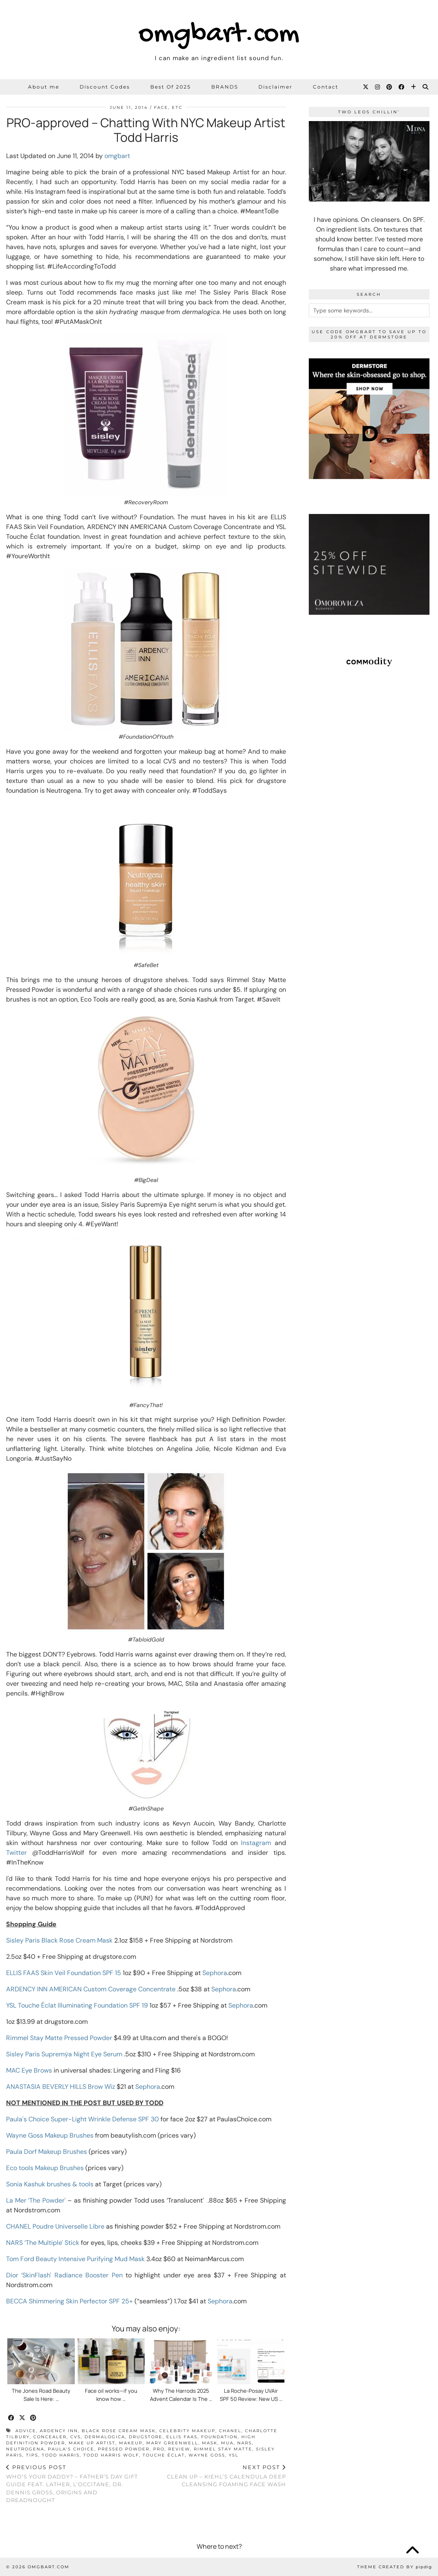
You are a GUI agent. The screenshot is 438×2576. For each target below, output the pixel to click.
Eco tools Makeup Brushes (45, 2168)
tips (32, 2455)
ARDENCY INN (59, 2430)
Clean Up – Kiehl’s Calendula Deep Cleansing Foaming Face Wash (216, 2475)
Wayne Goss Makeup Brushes (49, 2135)
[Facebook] (402, 87)
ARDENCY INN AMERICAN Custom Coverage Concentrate (91, 1989)
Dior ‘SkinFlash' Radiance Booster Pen (64, 2275)
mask (209, 2443)
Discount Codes (105, 87)
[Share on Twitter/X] (22, 2418)
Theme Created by (394, 2566)
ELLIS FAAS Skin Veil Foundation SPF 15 (63, 1973)
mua (227, 2443)
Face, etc (168, 107)
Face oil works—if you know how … (111, 2395)
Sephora (214, 1973)
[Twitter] (366, 87)
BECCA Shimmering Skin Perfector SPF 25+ (69, 2301)
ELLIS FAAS (181, 2436)
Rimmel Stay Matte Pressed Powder (59, 2038)
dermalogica (105, 2436)
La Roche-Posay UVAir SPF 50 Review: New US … (251, 2395)
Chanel (230, 2430)
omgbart (117, 156)
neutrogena (25, 2449)
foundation (219, 2436)
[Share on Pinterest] (33, 2418)
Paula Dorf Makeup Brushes (46, 2151)
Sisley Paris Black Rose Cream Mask (59, 1940)
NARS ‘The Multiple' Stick (42, 2242)
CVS (75, 2436)
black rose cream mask (119, 2430)
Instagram (256, 1843)
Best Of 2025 (170, 87)
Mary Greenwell (172, 2443)
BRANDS (224, 87)
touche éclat (164, 2455)
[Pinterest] (389, 87)
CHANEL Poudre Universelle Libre (55, 2226)
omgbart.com (219, 34)
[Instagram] (378, 87)
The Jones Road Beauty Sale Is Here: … (41, 2395)
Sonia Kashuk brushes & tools (49, 2184)
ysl (234, 2455)
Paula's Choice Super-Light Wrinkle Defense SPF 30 (82, 2119)
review (179, 2449)
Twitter (16, 1852)
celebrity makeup (187, 2430)
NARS (244, 2443)
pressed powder (124, 2449)
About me (43, 87)
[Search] (426, 87)
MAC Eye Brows (29, 2070)
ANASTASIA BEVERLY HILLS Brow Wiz (60, 2086)
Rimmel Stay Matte (223, 2449)
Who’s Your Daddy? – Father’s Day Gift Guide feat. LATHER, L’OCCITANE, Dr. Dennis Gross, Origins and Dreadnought (76, 2483)
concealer (50, 2436)
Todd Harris (61, 2455)
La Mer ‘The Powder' (36, 2200)
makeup (131, 2443)
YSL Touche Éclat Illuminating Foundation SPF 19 (77, 2005)
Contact (325, 87)
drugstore (146, 2436)
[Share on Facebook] (11, 2418)
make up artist (92, 2443)
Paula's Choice (71, 2449)
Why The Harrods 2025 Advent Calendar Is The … (181, 2395)
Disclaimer (275, 87)
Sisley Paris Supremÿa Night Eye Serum (64, 2054)
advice (25, 2430)
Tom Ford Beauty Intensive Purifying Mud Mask (75, 2259)
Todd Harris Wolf (111, 2455)
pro (159, 2449)
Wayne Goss (207, 2455)
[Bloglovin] (414, 87)
